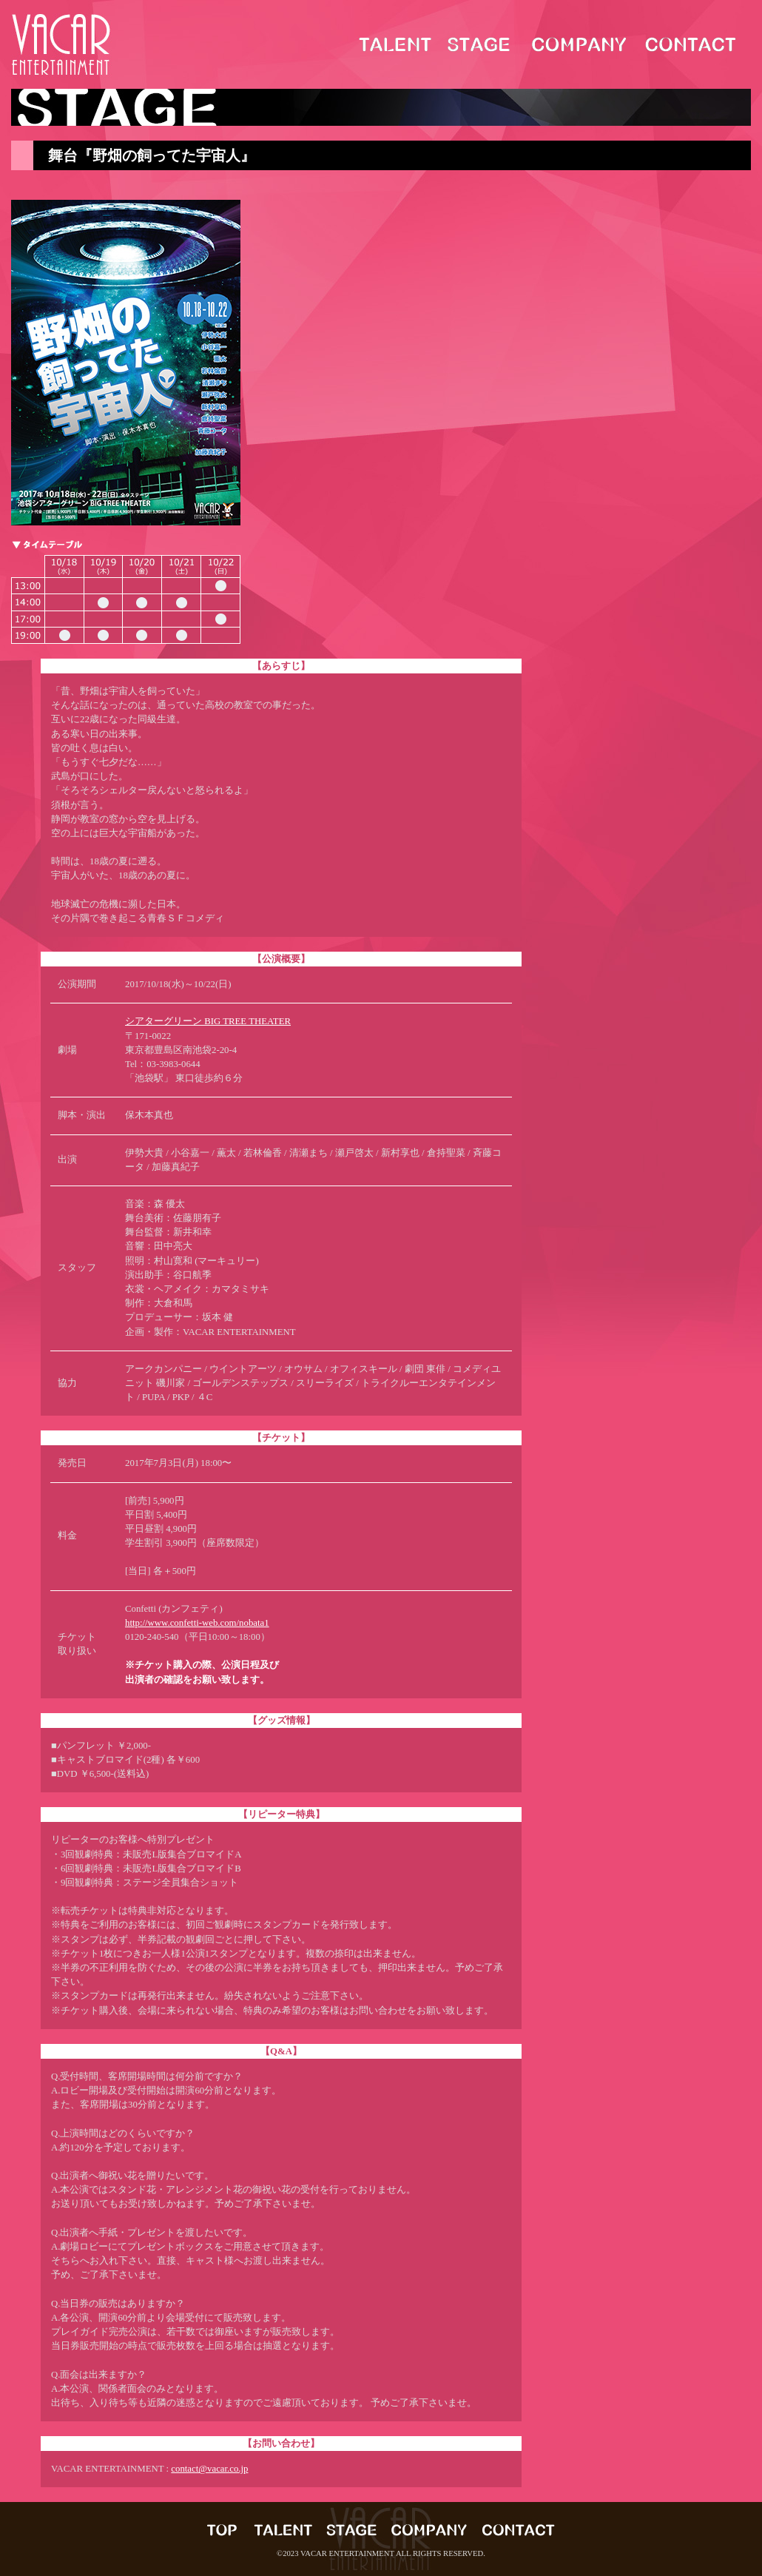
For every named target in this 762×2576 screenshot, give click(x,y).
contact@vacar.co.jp (209, 2469)
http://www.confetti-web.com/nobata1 (197, 1623)
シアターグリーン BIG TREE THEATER (208, 1021)
